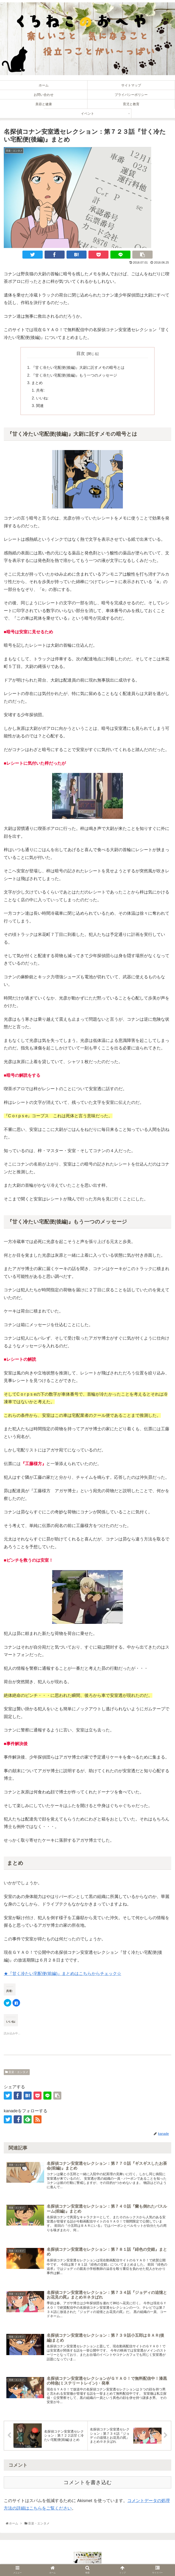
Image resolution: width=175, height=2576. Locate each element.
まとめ (37, 383)
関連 (40, 405)
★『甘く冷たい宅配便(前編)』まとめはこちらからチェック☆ (62, 1973)
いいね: (42, 398)
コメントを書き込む (87, 2482)
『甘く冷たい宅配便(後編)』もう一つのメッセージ (74, 375)
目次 (80, 353)
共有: (40, 390)
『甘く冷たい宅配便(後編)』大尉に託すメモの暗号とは (78, 367)
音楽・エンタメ (16, 2072)
